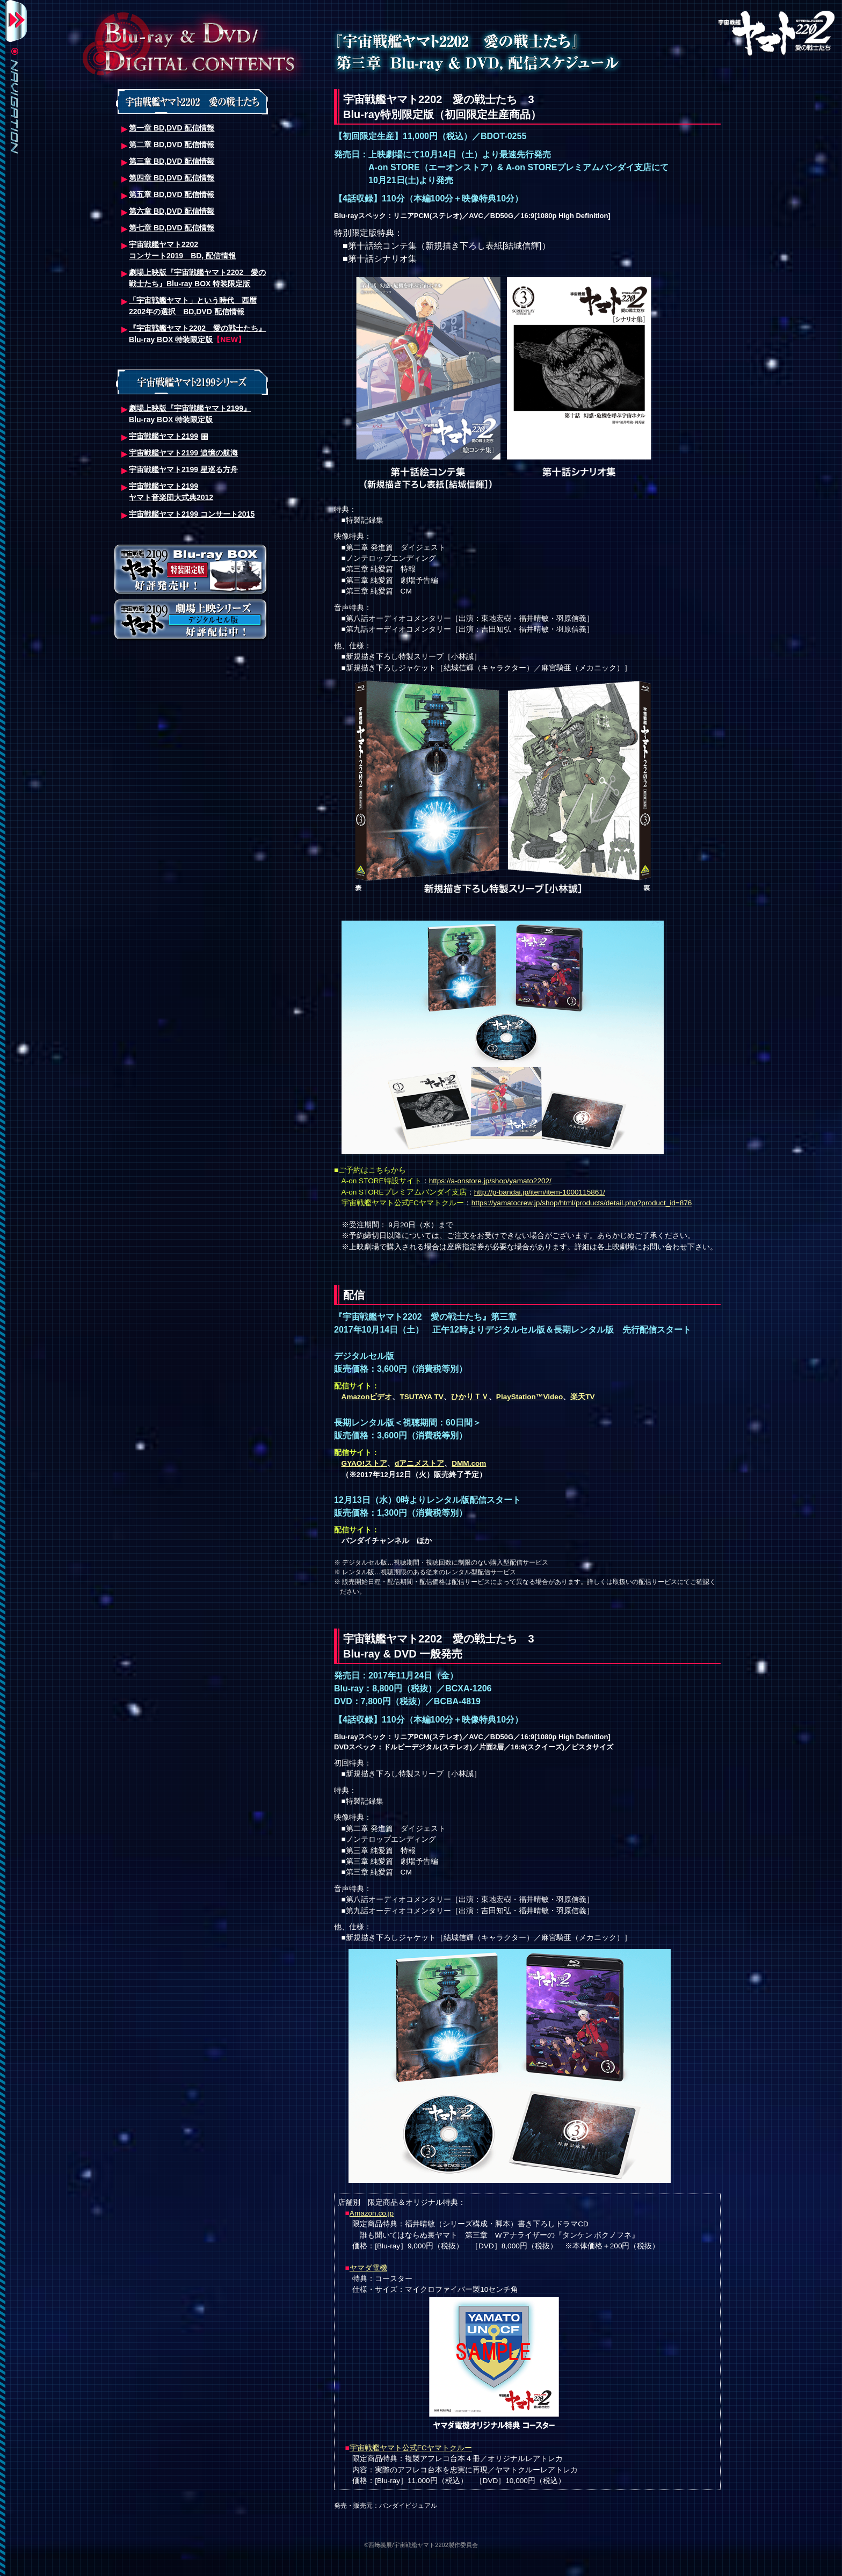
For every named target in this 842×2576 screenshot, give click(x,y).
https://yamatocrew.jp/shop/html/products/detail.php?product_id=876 (581, 1203)
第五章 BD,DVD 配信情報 (171, 194)
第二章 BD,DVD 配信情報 (171, 144)
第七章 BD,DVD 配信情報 (171, 227)
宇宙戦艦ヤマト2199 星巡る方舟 (183, 469)
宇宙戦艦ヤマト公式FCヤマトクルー (411, 2448)
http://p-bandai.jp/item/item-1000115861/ (539, 1192)
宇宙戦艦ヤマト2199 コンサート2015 (192, 514)
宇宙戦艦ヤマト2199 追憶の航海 (183, 452)
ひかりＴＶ (470, 1397)
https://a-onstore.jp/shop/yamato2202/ (490, 1181)
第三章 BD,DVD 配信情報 (171, 161)
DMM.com (469, 1463)
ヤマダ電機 (368, 2268)
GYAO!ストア (364, 1463)
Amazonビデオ (367, 1397)
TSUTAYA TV (421, 1397)
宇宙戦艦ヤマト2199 (163, 436)
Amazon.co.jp (372, 2213)
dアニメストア (419, 1463)
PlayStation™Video (529, 1397)
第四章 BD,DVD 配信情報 (171, 177)
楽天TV (582, 1397)
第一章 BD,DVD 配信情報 (171, 128)
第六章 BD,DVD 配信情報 (171, 211)
